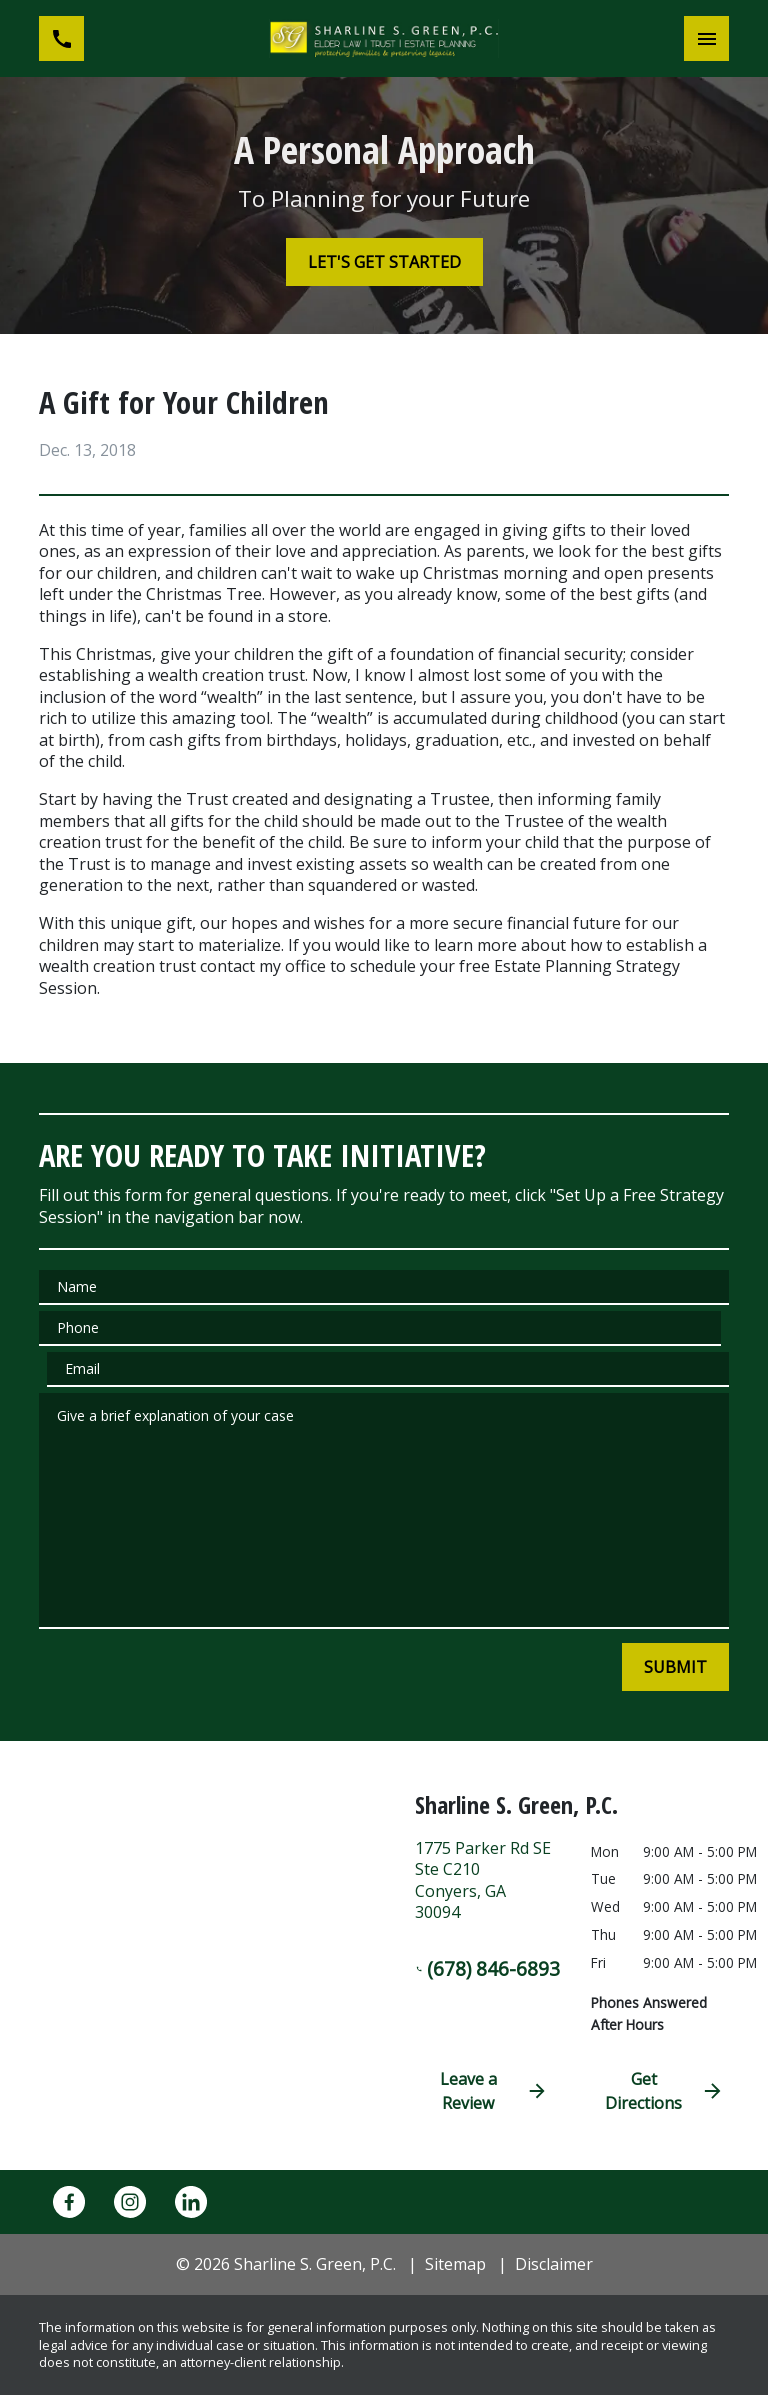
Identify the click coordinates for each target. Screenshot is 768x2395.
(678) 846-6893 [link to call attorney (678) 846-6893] (488, 1968)
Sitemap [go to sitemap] (455, 2264)
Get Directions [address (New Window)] (664, 2091)
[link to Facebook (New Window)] (69, 2202)
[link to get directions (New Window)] (488, 1889)
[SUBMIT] (675, 1667)
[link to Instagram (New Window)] (130, 2202)
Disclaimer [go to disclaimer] (554, 2264)
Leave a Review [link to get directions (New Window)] (494, 2091)
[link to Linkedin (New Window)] (191, 2202)
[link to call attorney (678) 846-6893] (61, 38)
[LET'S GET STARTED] (384, 262)
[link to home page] (384, 38)
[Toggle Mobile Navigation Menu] (706, 38)
